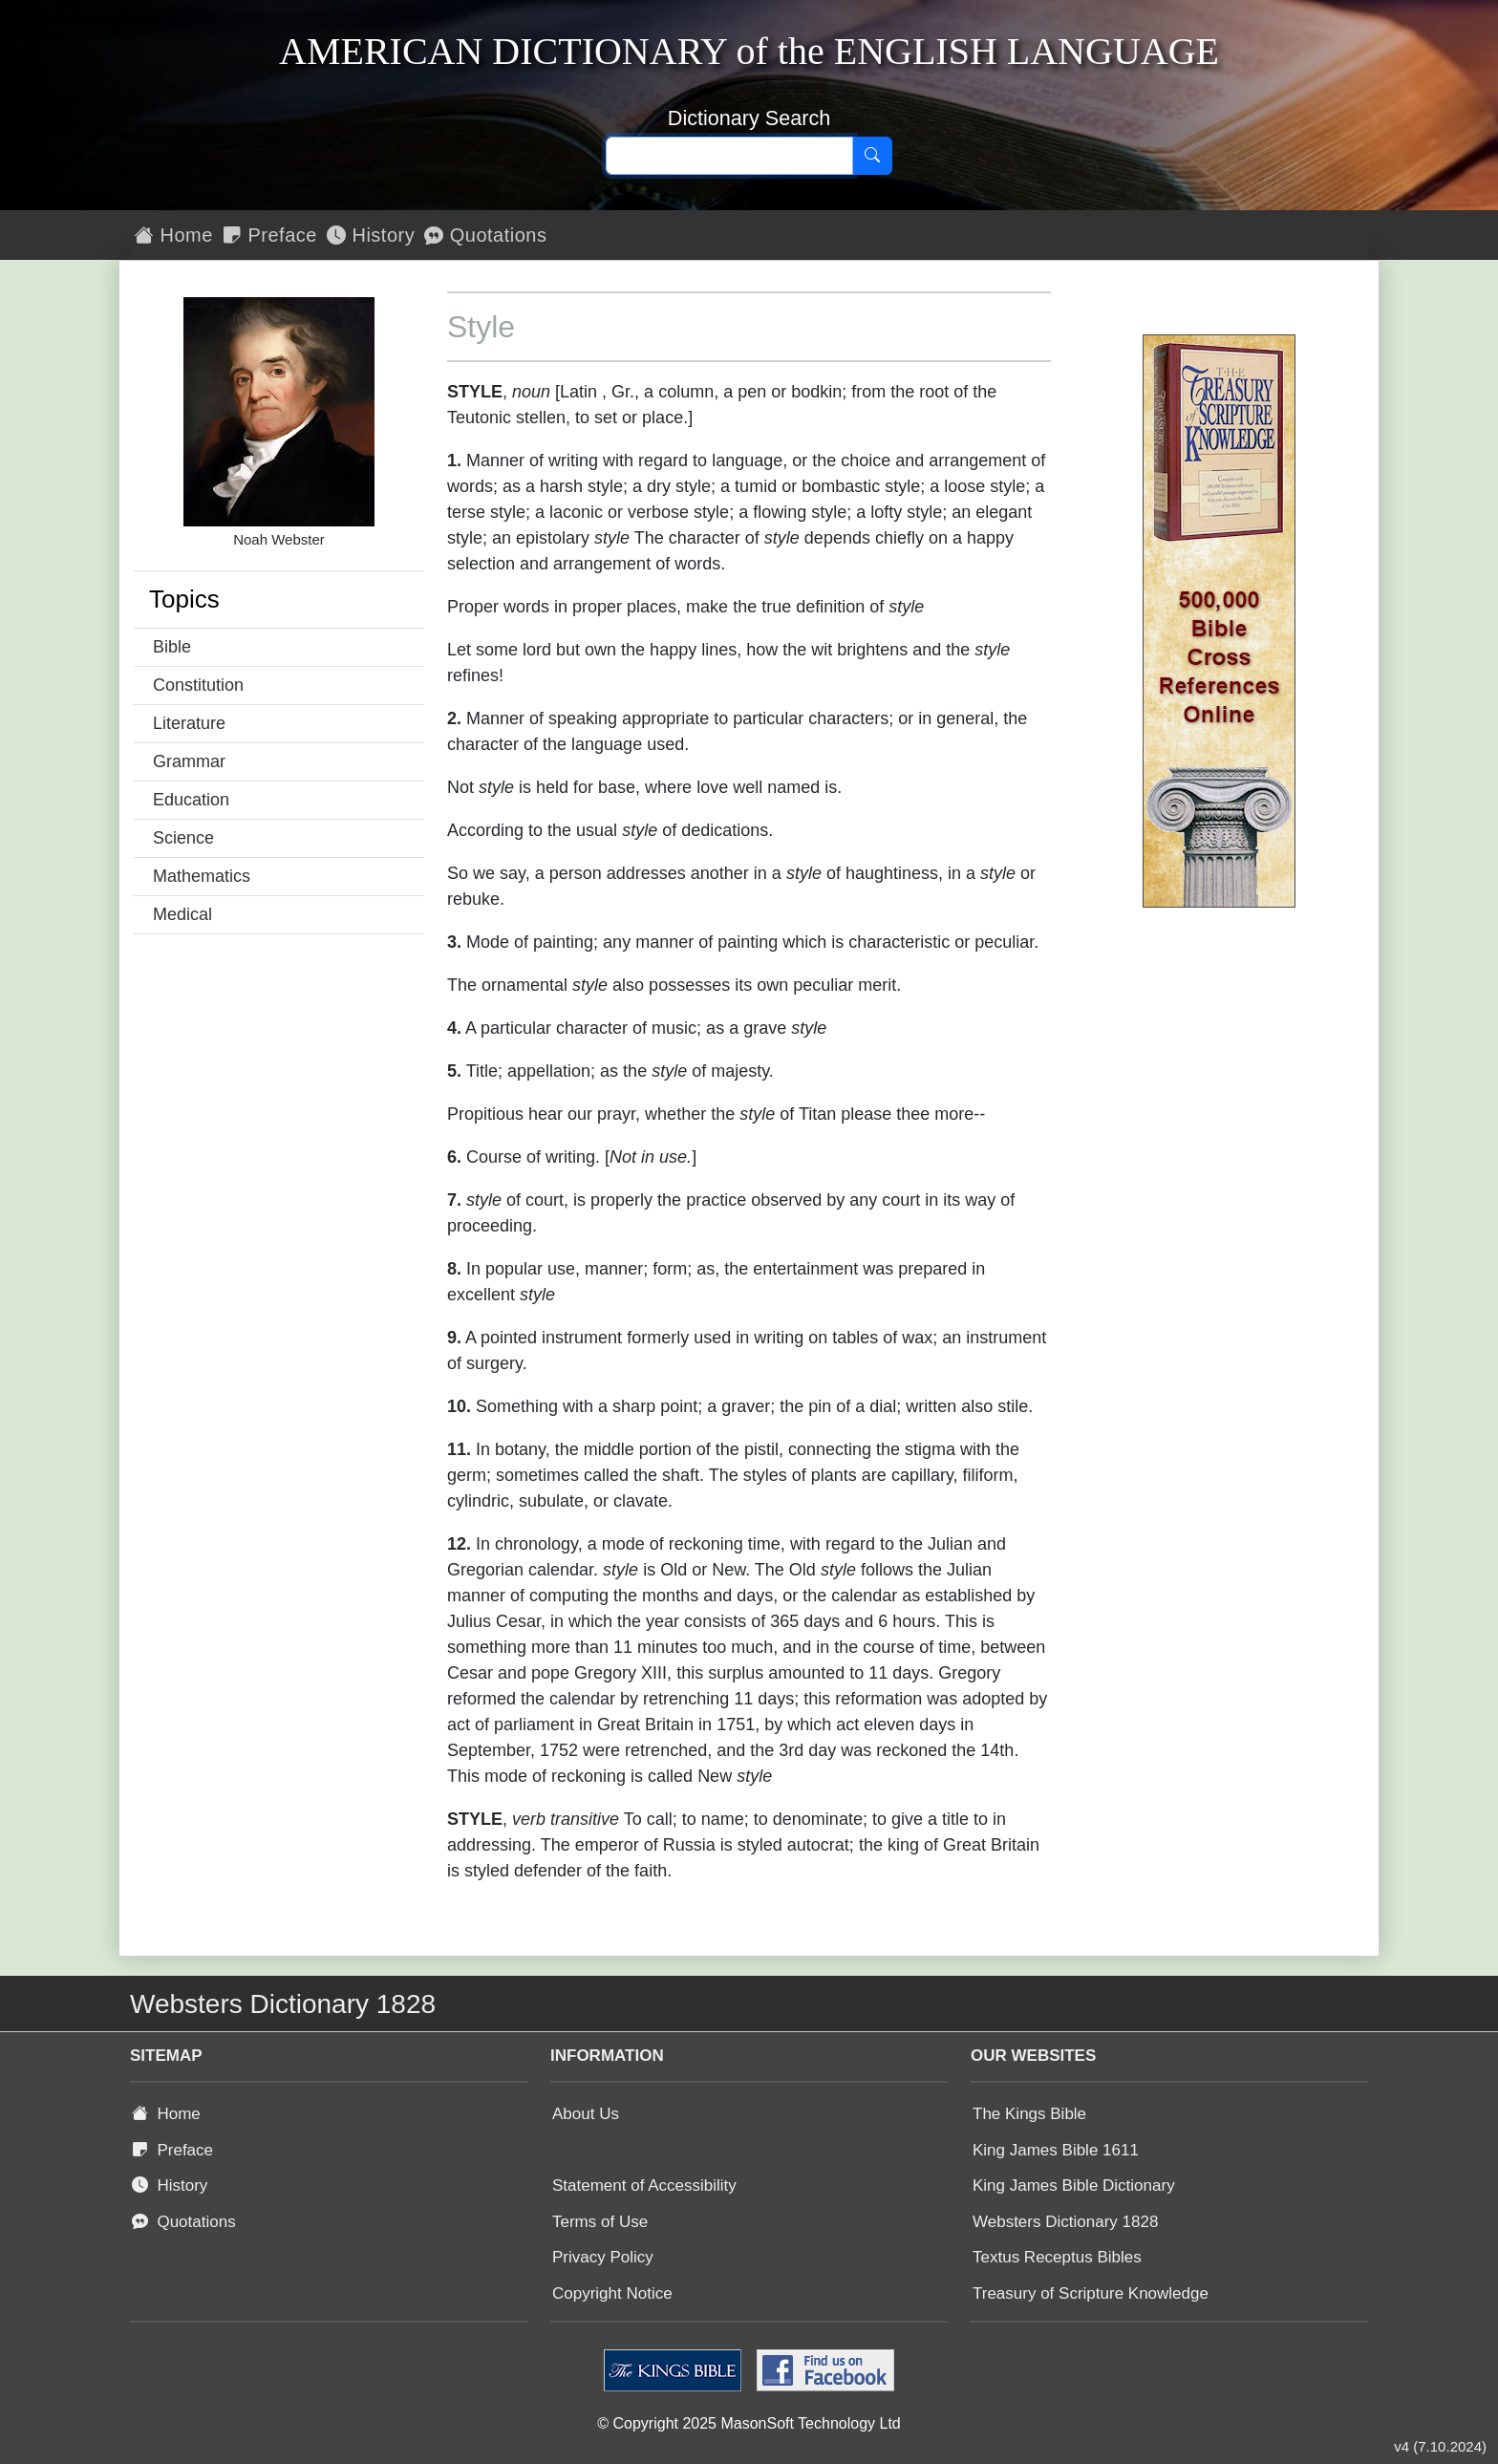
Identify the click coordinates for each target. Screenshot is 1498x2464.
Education (191, 799)
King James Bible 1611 (1056, 2150)
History (371, 235)
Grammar (189, 761)
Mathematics (201, 876)
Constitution (198, 685)
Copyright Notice (612, 2293)
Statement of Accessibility (644, 2185)
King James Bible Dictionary (1074, 2185)
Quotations (485, 235)
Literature (189, 723)
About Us (585, 2114)
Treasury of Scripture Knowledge (1091, 2293)
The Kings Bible (1029, 2114)
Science (183, 837)
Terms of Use (600, 2222)
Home (174, 235)
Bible (172, 646)
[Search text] (729, 156)
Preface (270, 235)
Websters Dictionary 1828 (1065, 2222)
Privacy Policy (602, 2257)
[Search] (872, 156)
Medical (182, 914)
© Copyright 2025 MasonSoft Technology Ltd (748, 2423)
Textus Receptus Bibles (1057, 2257)
